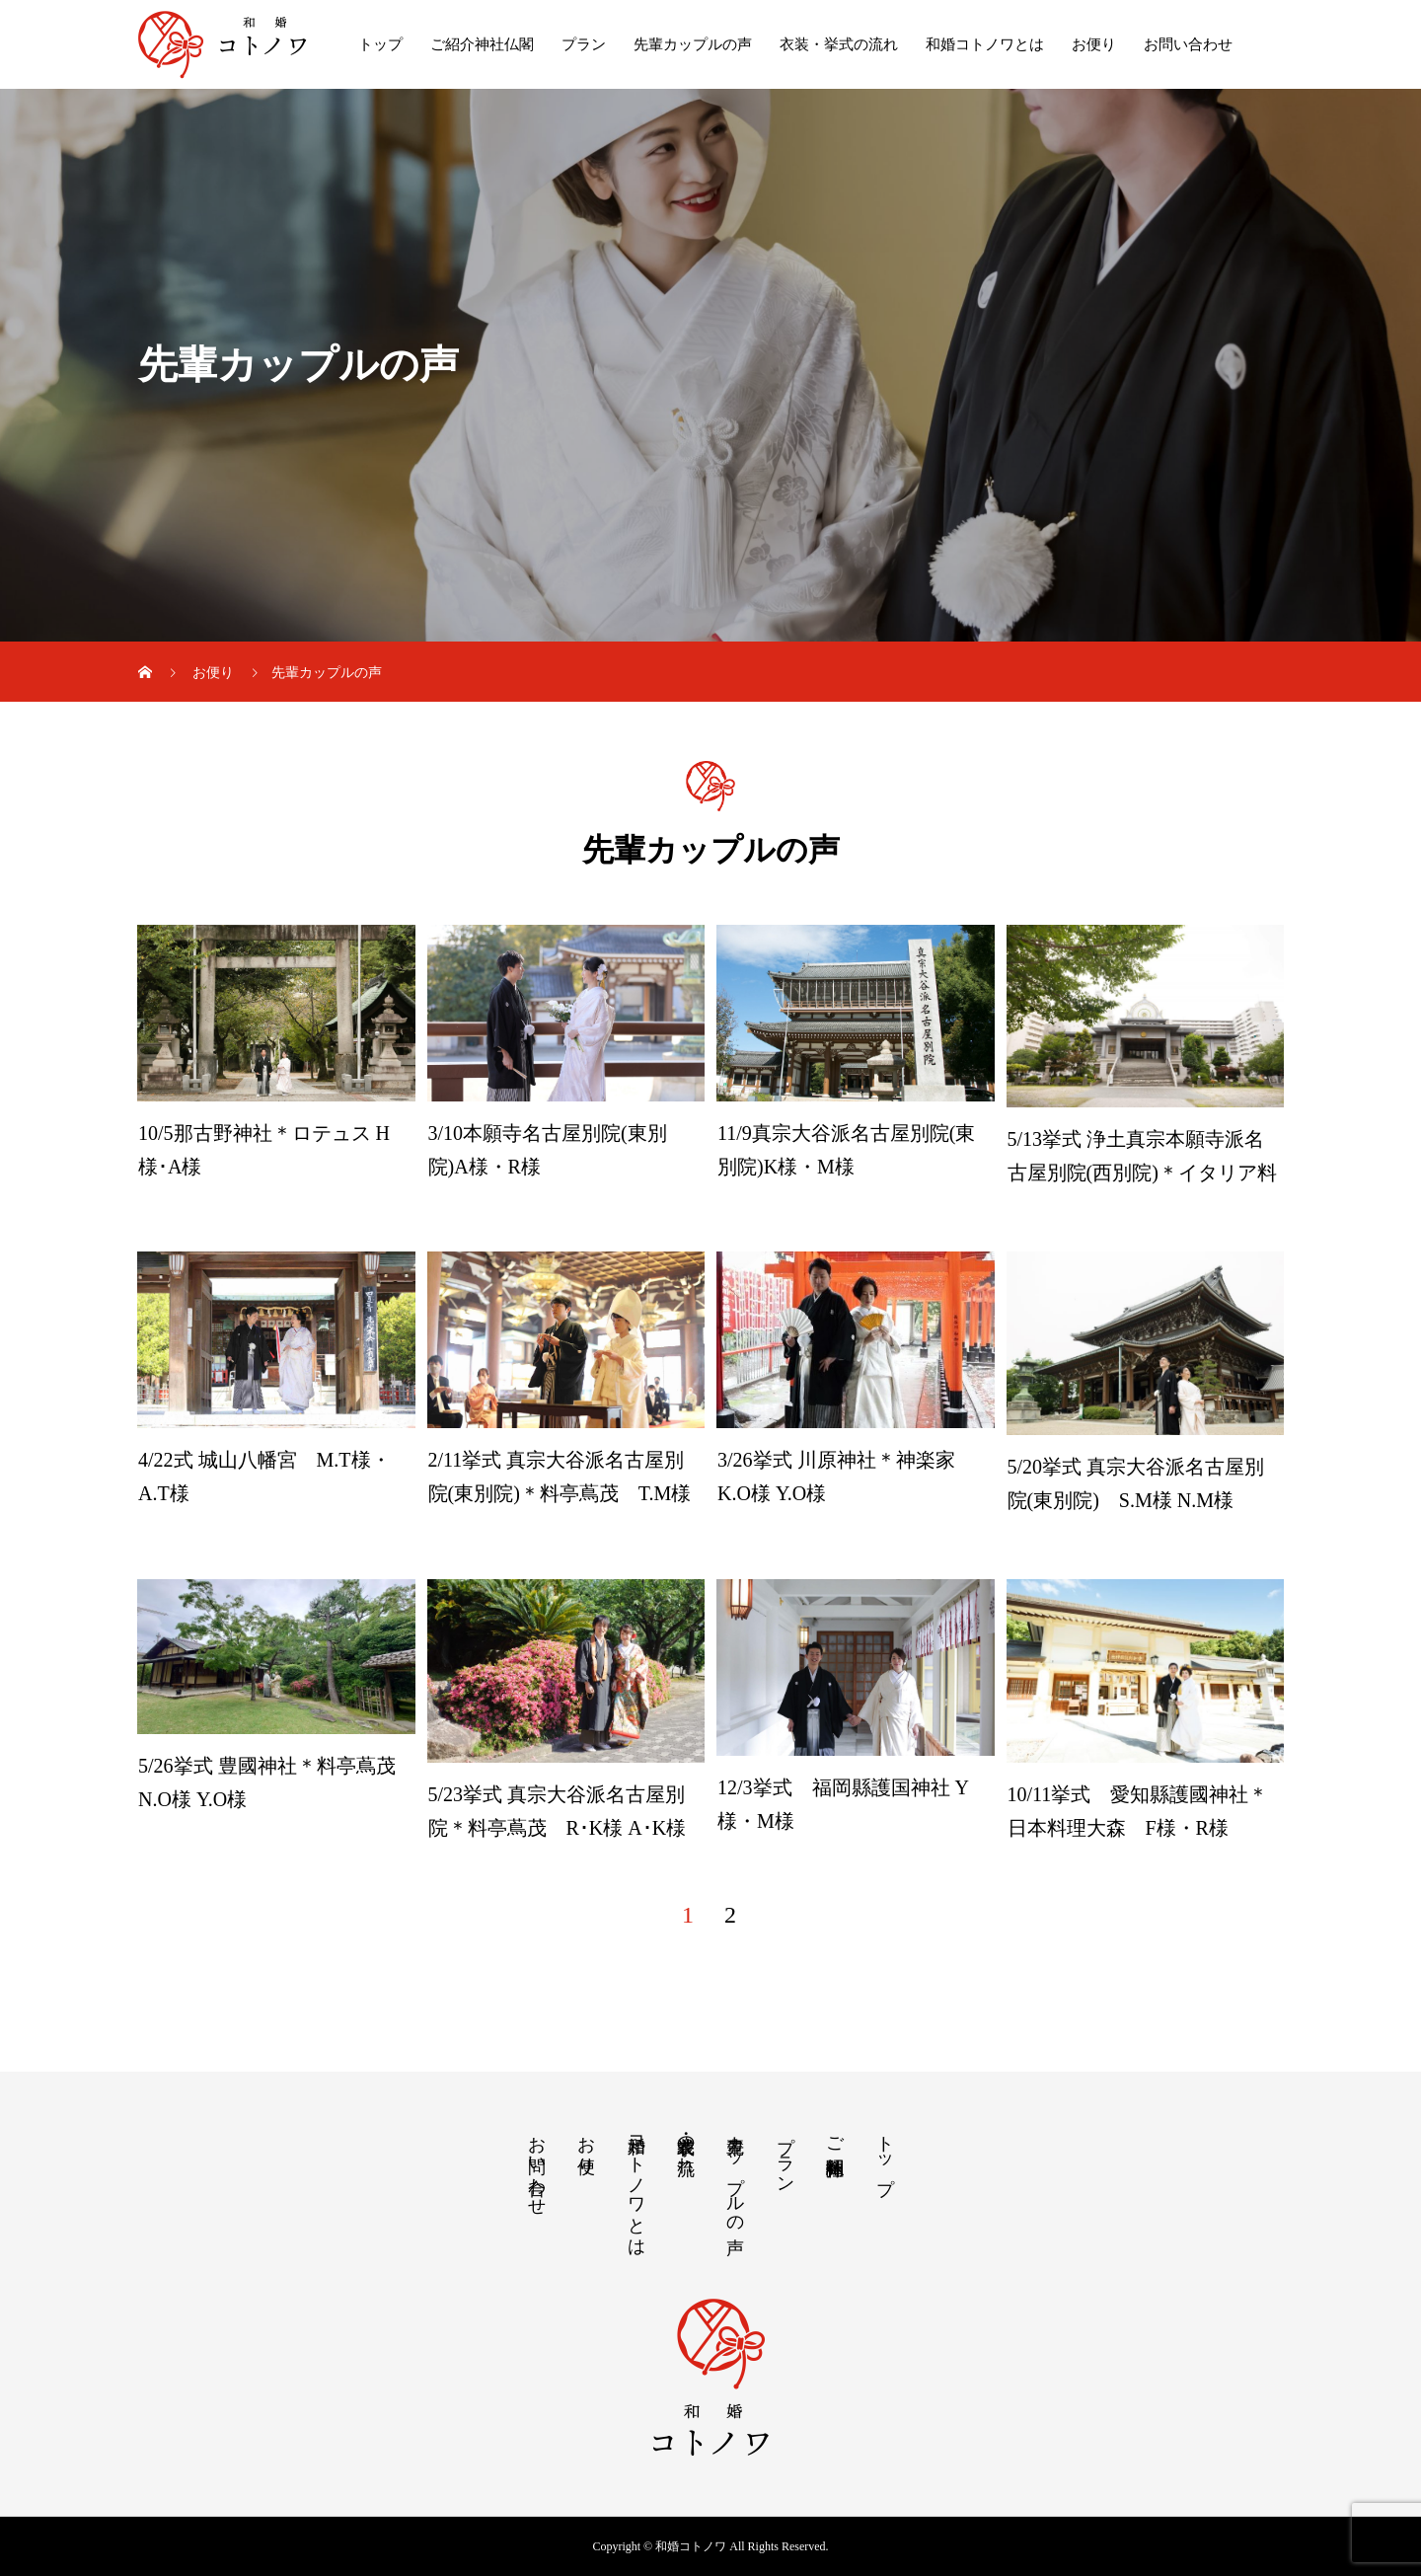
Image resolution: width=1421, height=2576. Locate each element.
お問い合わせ (1188, 44)
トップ (380, 44)
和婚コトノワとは (985, 44)
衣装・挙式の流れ (839, 44)
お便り (1094, 44)
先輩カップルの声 (693, 44)
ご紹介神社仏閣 (482, 44)
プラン (583, 44)
